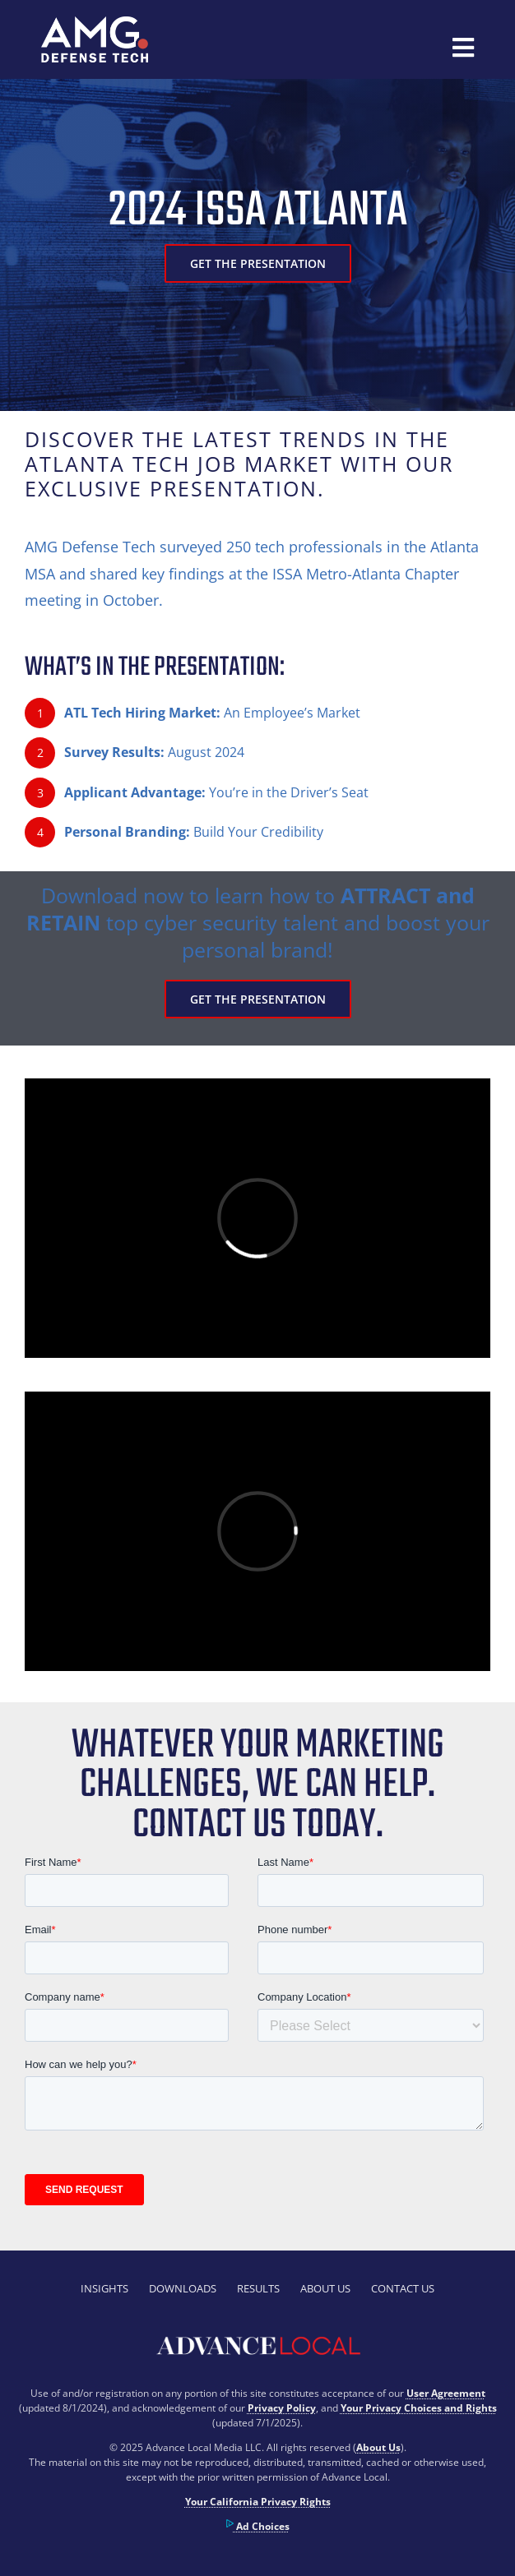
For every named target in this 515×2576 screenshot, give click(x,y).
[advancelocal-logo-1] (257, 2334)
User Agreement (445, 2393)
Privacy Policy (282, 2408)
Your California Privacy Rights (258, 2502)
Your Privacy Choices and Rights (419, 2408)
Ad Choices (258, 2526)
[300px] (94, 24)
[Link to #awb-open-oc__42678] (463, 47)
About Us (378, 2447)
